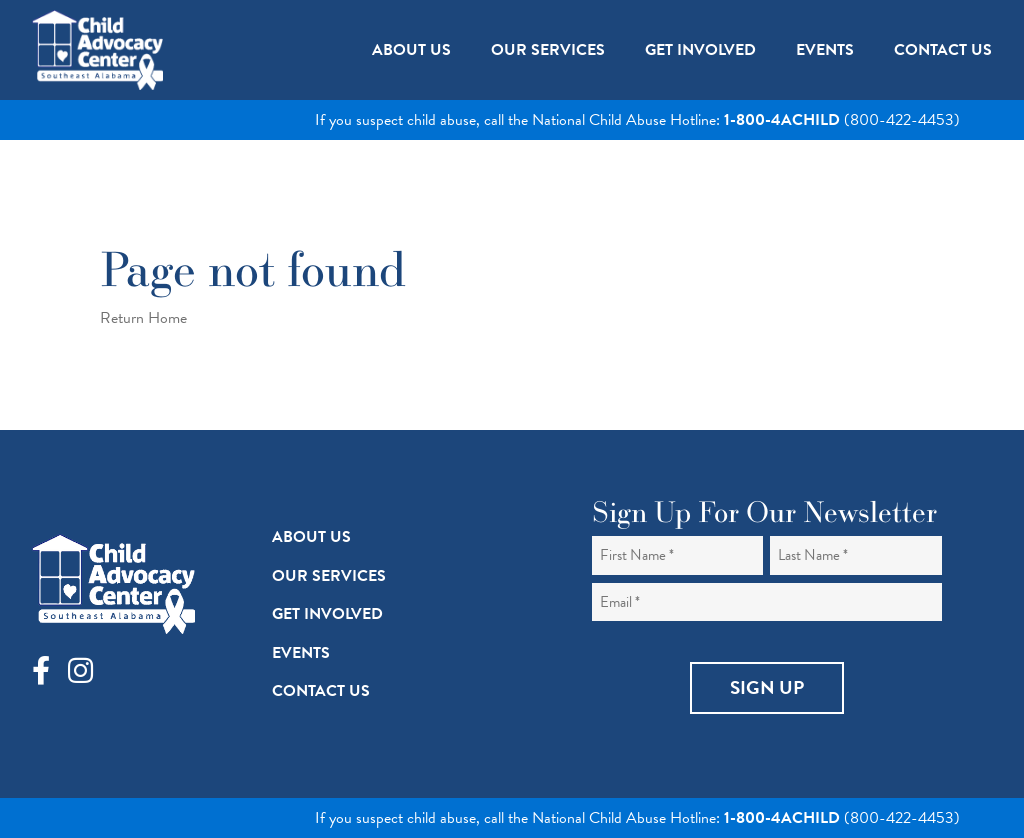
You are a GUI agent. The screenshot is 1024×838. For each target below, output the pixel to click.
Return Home (143, 318)
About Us (311, 537)
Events (301, 653)
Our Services (329, 576)
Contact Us (321, 691)
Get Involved (327, 614)
